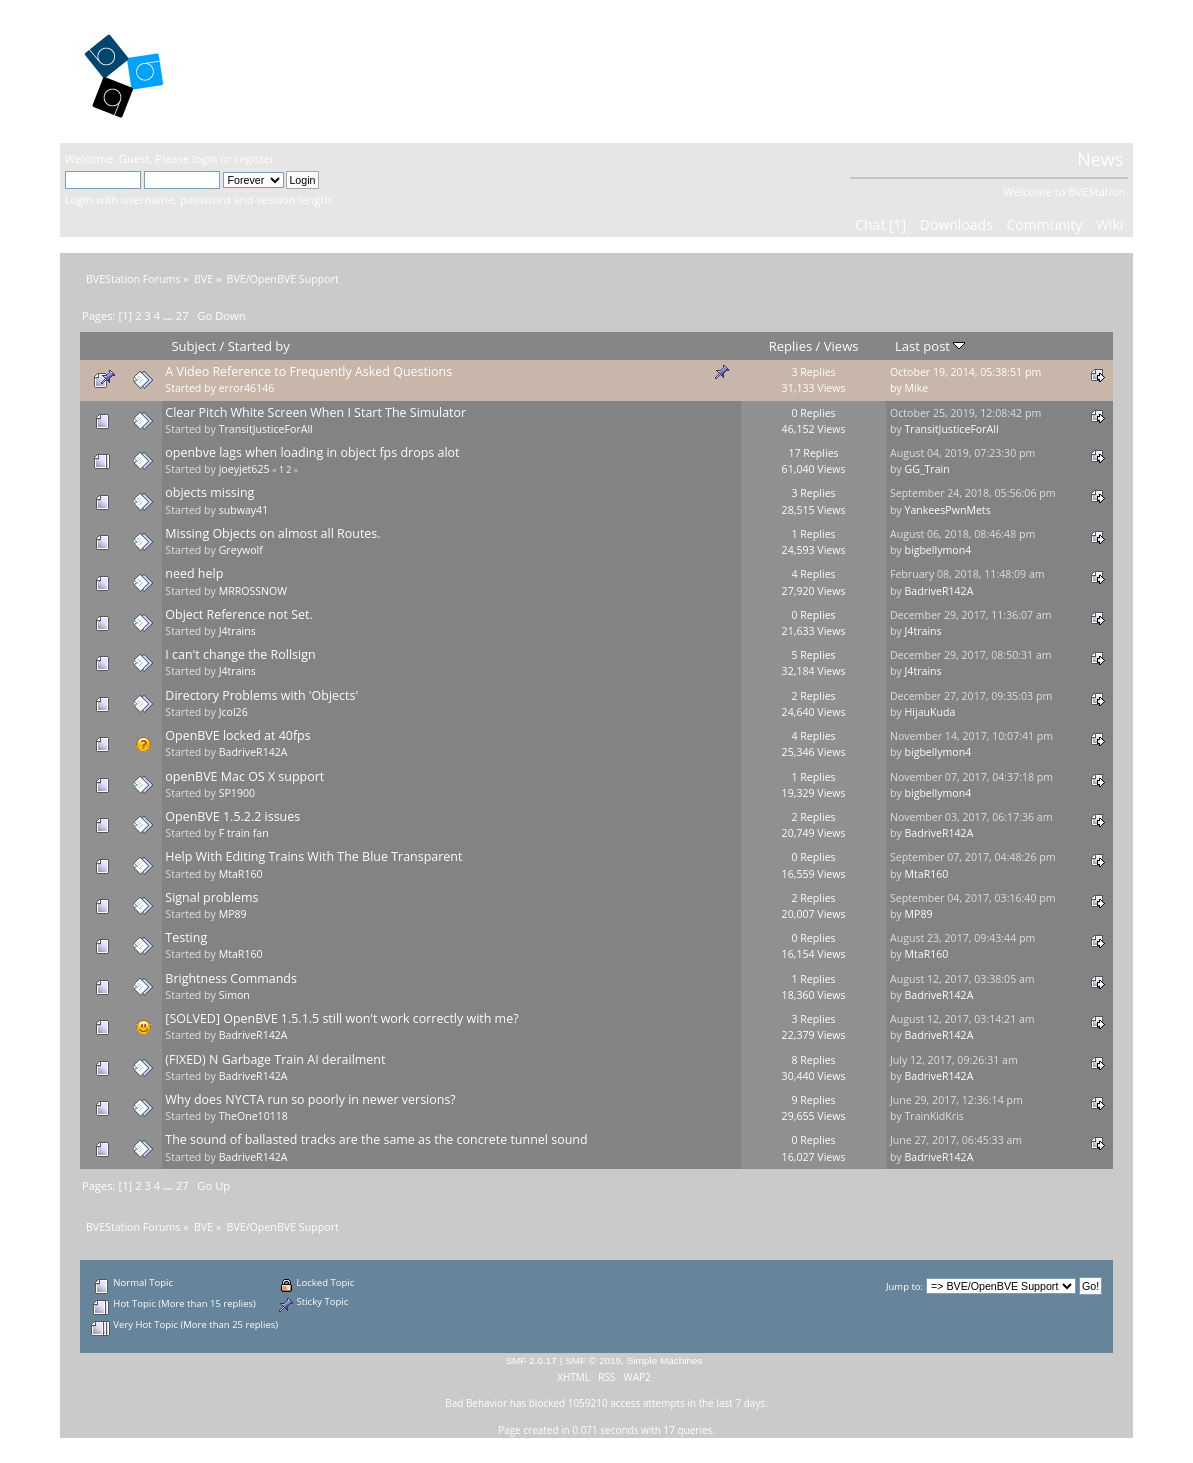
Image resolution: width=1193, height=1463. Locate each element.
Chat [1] (880, 224)
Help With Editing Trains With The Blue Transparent (313, 856)
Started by (259, 346)
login (204, 158)
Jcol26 (233, 712)
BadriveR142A (938, 591)
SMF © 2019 (593, 1360)
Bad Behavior (476, 1403)
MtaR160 (241, 874)
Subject (193, 346)
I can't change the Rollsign (240, 654)
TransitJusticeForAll (266, 429)
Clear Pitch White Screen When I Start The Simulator (315, 412)
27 (182, 315)
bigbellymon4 (937, 550)
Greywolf (241, 550)
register (255, 158)
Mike (916, 388)
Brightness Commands (231, 978)
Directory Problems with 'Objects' (261, 695)
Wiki (1109, 224)
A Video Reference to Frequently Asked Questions (308, 371)
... (169, 315)
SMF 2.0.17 (531, 1360)
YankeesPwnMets (947, 510)
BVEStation (279, 70)
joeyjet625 (244, 469)
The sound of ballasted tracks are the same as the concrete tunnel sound (376, 1139)
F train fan (244, 833)
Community (1044, 224)
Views (841, 346)
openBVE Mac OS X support (244, 776)
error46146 (247, 388)
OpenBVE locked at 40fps (237, 735)
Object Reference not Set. (238, 614)
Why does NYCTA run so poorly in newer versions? (310, 1099)
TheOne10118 (253, 1116)
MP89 (233, 914)
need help (194, 573)
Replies (790, 346)
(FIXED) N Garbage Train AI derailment (275, 1059)
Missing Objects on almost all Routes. (272, 533)
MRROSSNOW (253, 591)
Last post (930, 346)
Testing (186, 937)
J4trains (237, 631)
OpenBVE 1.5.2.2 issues (232, 816)
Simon (234, 995)
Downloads (956, 224)
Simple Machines (665, 1360)
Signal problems (211, 897)
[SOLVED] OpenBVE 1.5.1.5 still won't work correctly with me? (341, 1018)
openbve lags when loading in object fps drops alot (312, 452)
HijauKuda (929, 712)
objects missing (209, 492)
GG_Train (926, 469)
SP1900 (237, 793)
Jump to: (904, 1286)
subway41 (244, 510)
